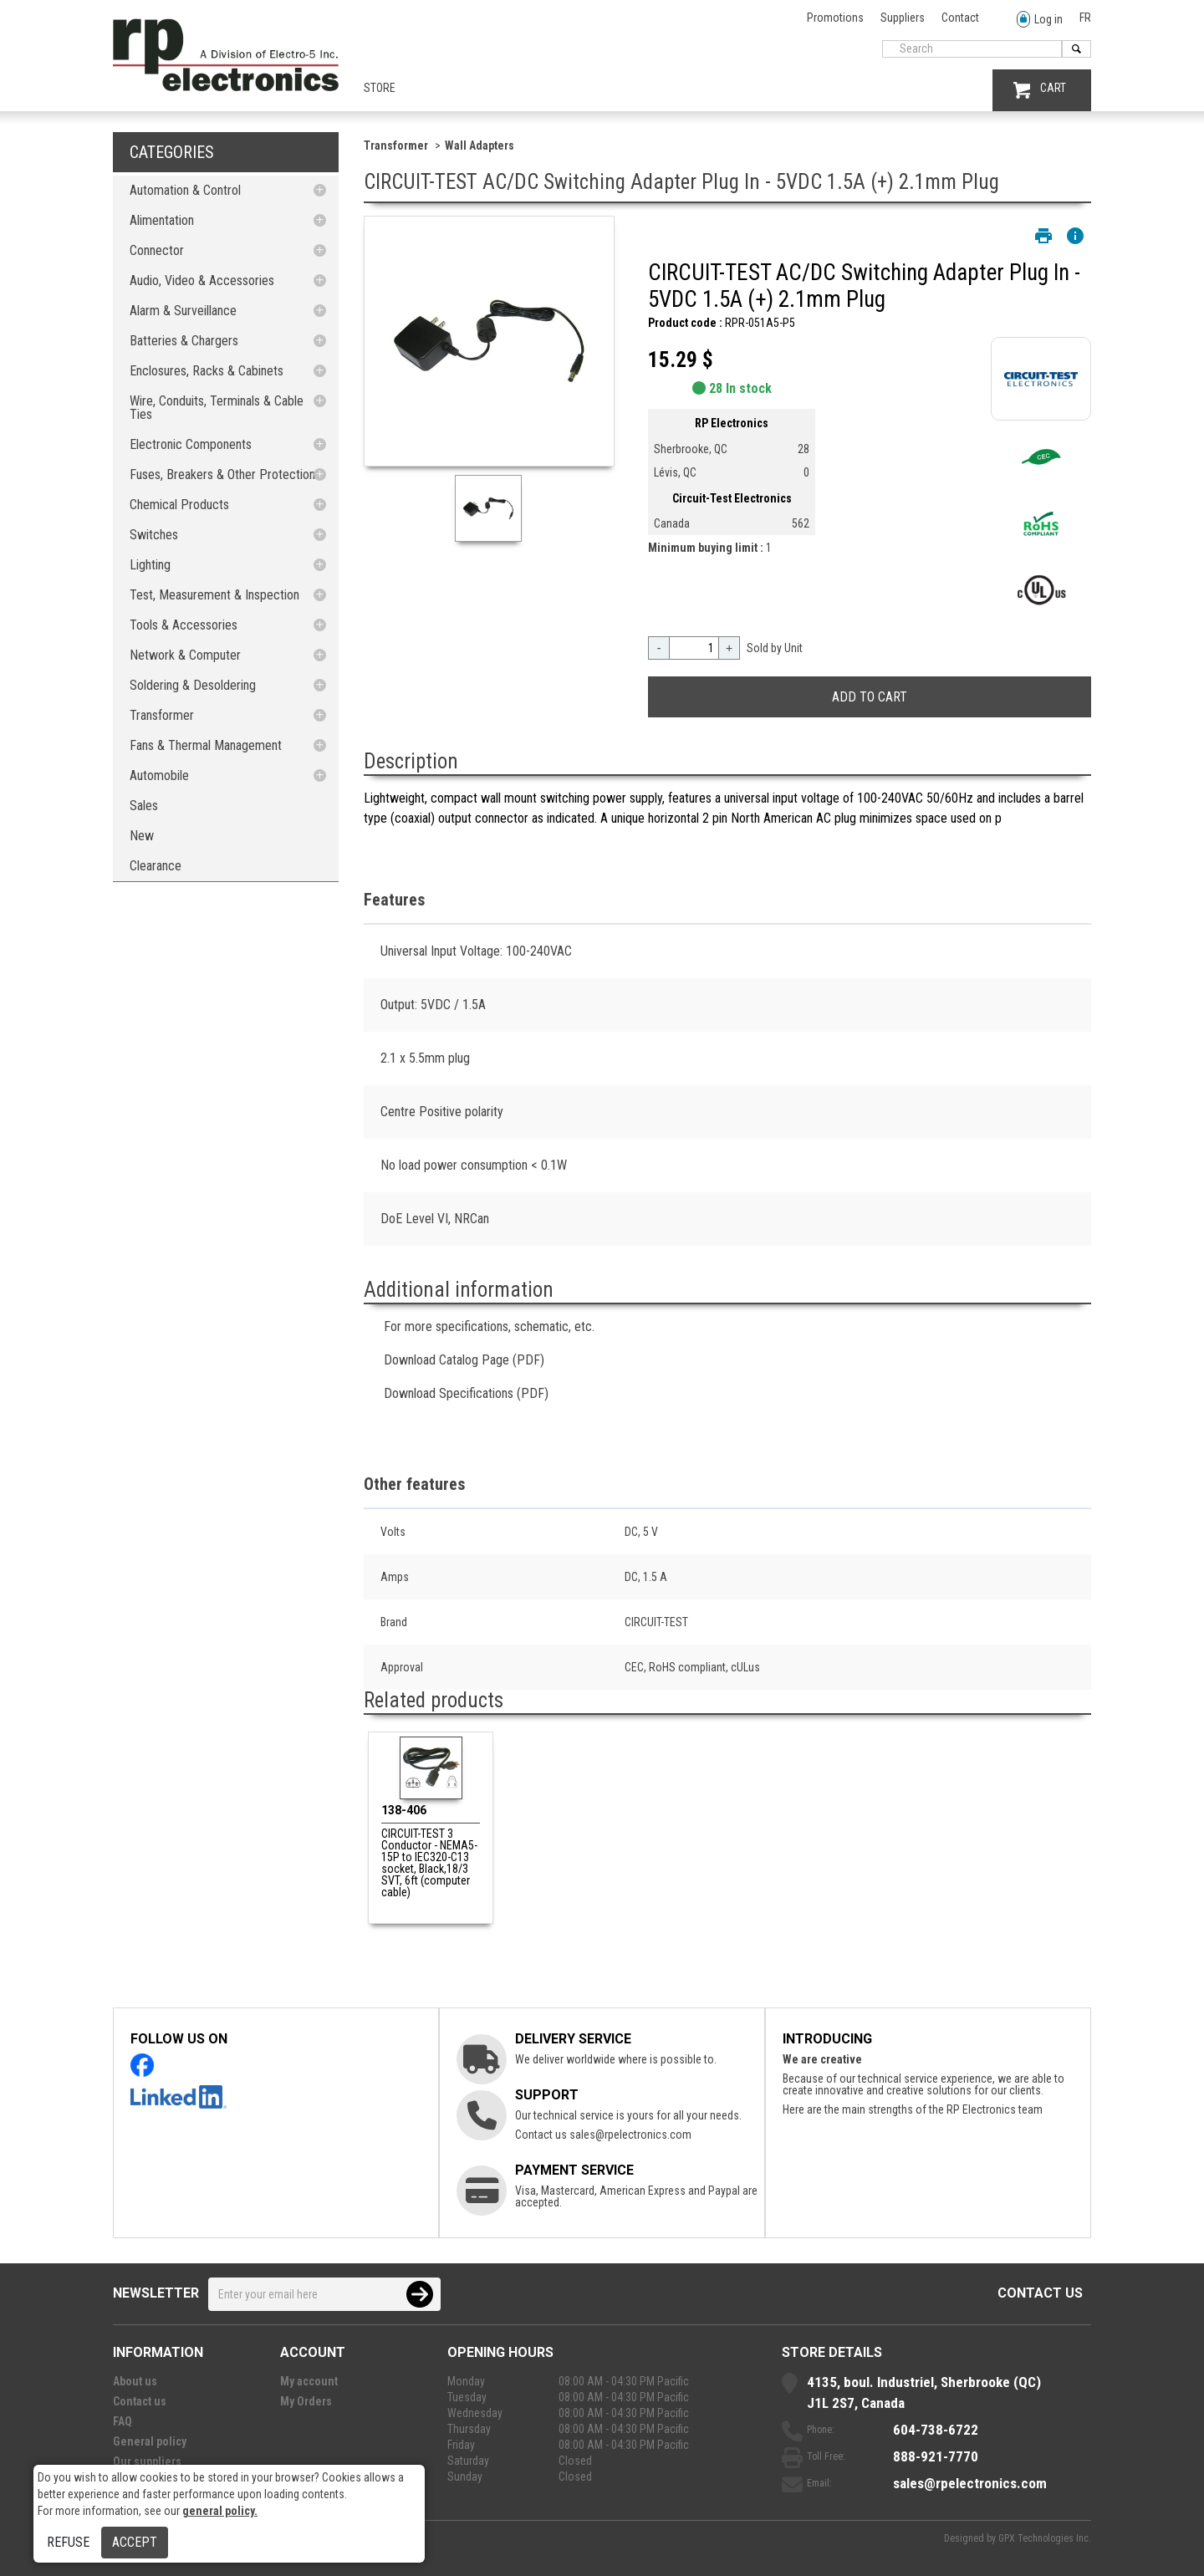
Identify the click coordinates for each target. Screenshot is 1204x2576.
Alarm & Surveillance (183, 311)
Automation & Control (185, 190)
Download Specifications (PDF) (466, 1393)
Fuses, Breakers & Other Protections (225, 474)
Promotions (835, 17)
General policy (149, 2441)
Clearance (155, 866)
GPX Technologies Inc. (1044, 2538)
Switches (154, 535)
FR (1085, 17)
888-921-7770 (935, 2456)
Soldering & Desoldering (193, 685)
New (142, 836)
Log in (1040, 20)
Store (379, 87)
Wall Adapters (479, 145)
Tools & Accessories (183, 625)
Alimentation (162, 220)
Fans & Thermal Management (206, 745)
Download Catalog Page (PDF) (464, 1360)
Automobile (159, 775)
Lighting (150, 565)
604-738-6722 (935, 2429)
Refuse (68, 2542)
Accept (134, 2542)
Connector (157, 250)
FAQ (122, 2421)
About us (135, 2381)
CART (1039, 90)
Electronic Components (191, 444)
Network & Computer (185, 655)
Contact (960, 17)
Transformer (162, 715)
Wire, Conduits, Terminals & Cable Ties (217, 407)
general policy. (220, 2510)
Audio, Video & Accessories (202, 280)
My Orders (306, 2401)
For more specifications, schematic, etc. (489, 1326)
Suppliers (902, 17)
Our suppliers (147, 2461)
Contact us (1040, 2293)
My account (309, 2381)
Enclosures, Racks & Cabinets (206, 371)
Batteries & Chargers (184, 341)
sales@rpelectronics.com (630, 2134)
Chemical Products (179, 505)
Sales (144, 806)
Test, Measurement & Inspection (214, 595)
